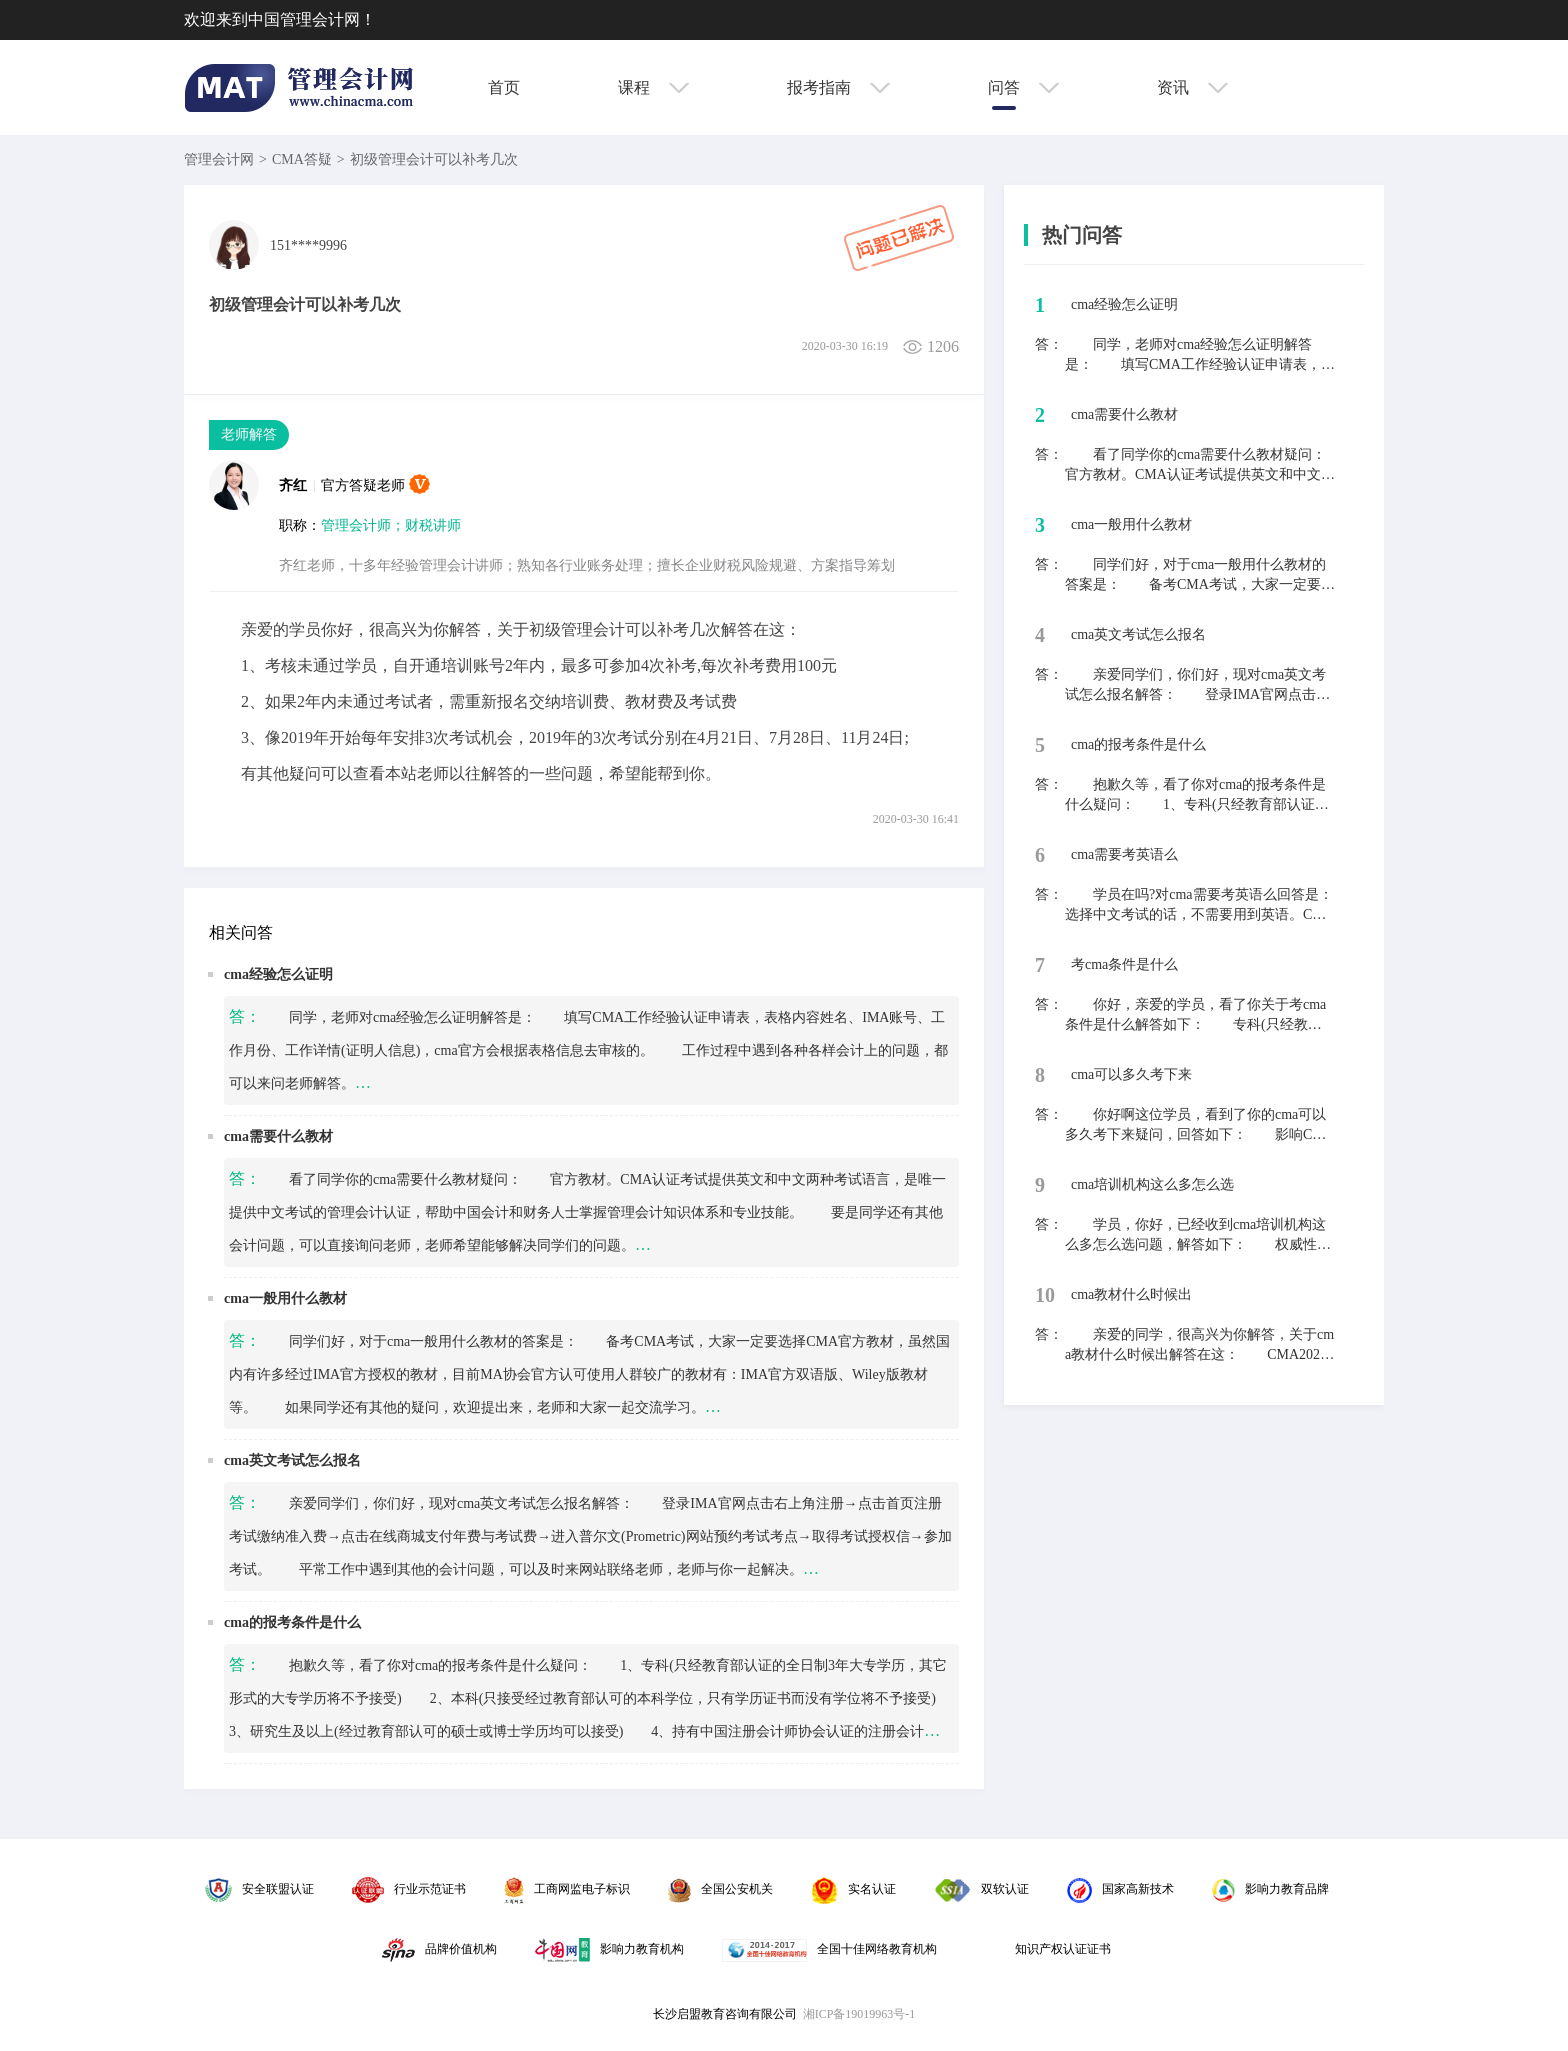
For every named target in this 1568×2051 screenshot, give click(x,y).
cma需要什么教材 (278, 1136)
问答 (1023, 87)
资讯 (1192, 87)
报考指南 (838, 87)
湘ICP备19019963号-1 (859, 2014)
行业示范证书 (409, 1889)
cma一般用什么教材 (285, 1298)
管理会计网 (219, 159)
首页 (504, 87)
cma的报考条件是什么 (292, 1622)
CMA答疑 (302, 159)
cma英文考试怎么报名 (292, 1460)
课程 (653, 87)
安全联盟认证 (259, 1889)
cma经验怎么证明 (278, 974)
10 (1045, 1295)
